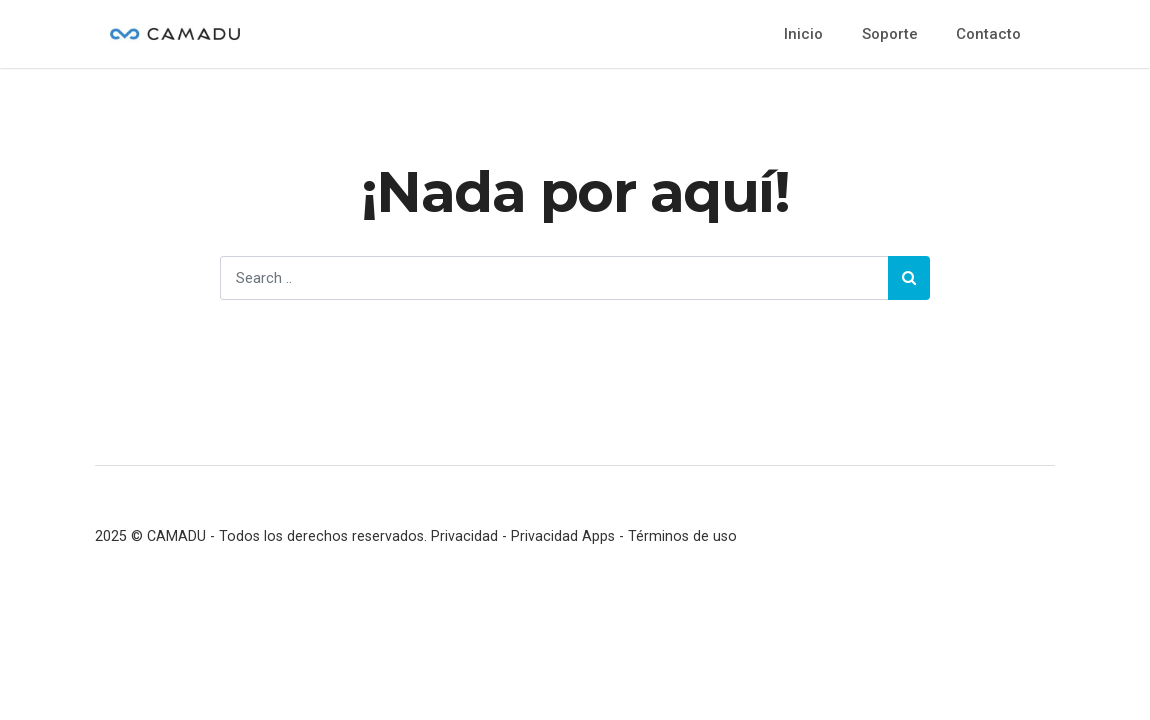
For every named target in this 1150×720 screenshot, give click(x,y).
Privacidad (464, 536)
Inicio (803, 34)
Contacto (988, 34)
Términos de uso (682, 536)
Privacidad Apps (563, 536)
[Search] (554, 278)
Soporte (890, 34)
